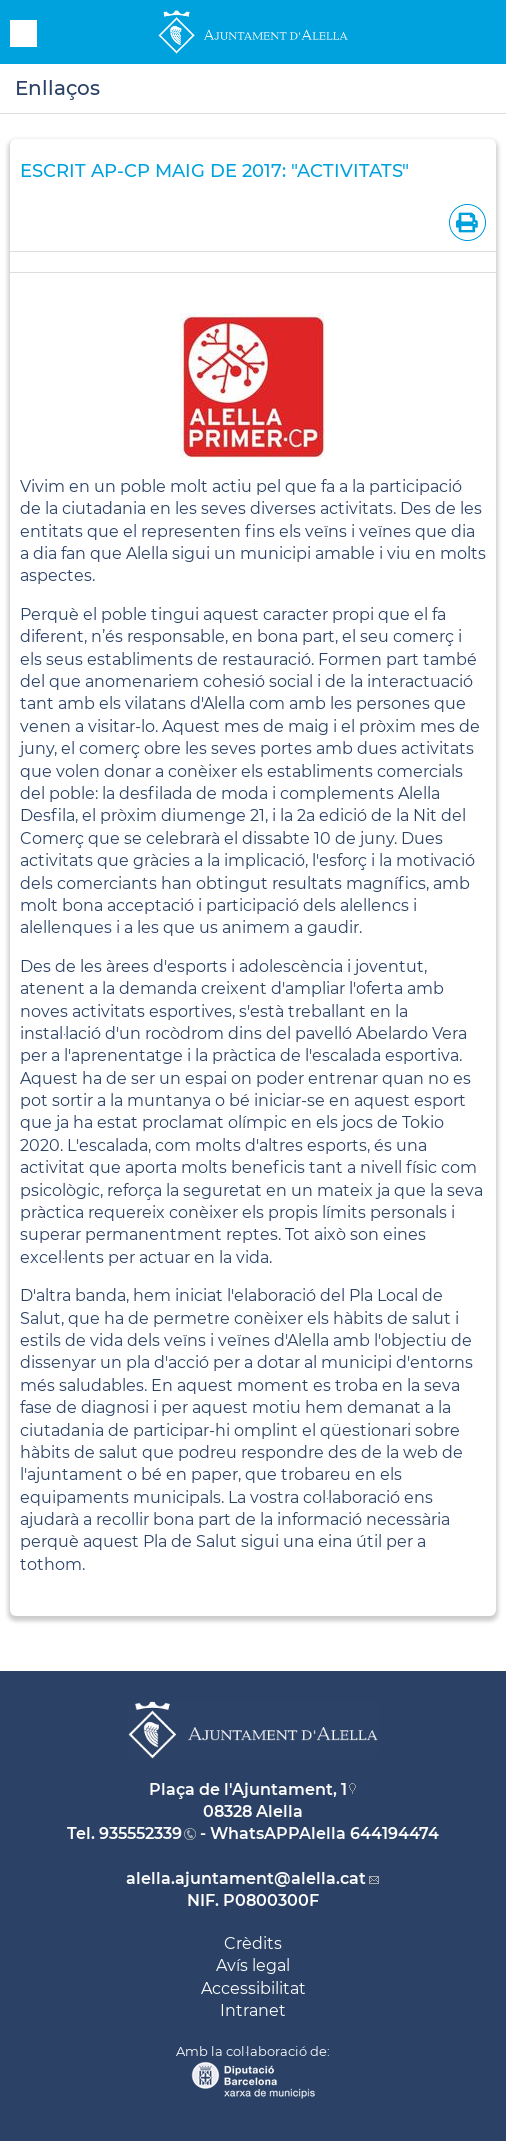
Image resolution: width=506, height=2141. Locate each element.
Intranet (253, 2010)
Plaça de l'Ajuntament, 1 (248, 1789)
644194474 (394, 1833)
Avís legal (253, 1965)
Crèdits (253, 1943)
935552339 (140, 1833)
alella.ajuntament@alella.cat (246, 1878)
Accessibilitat (253, 1988)
